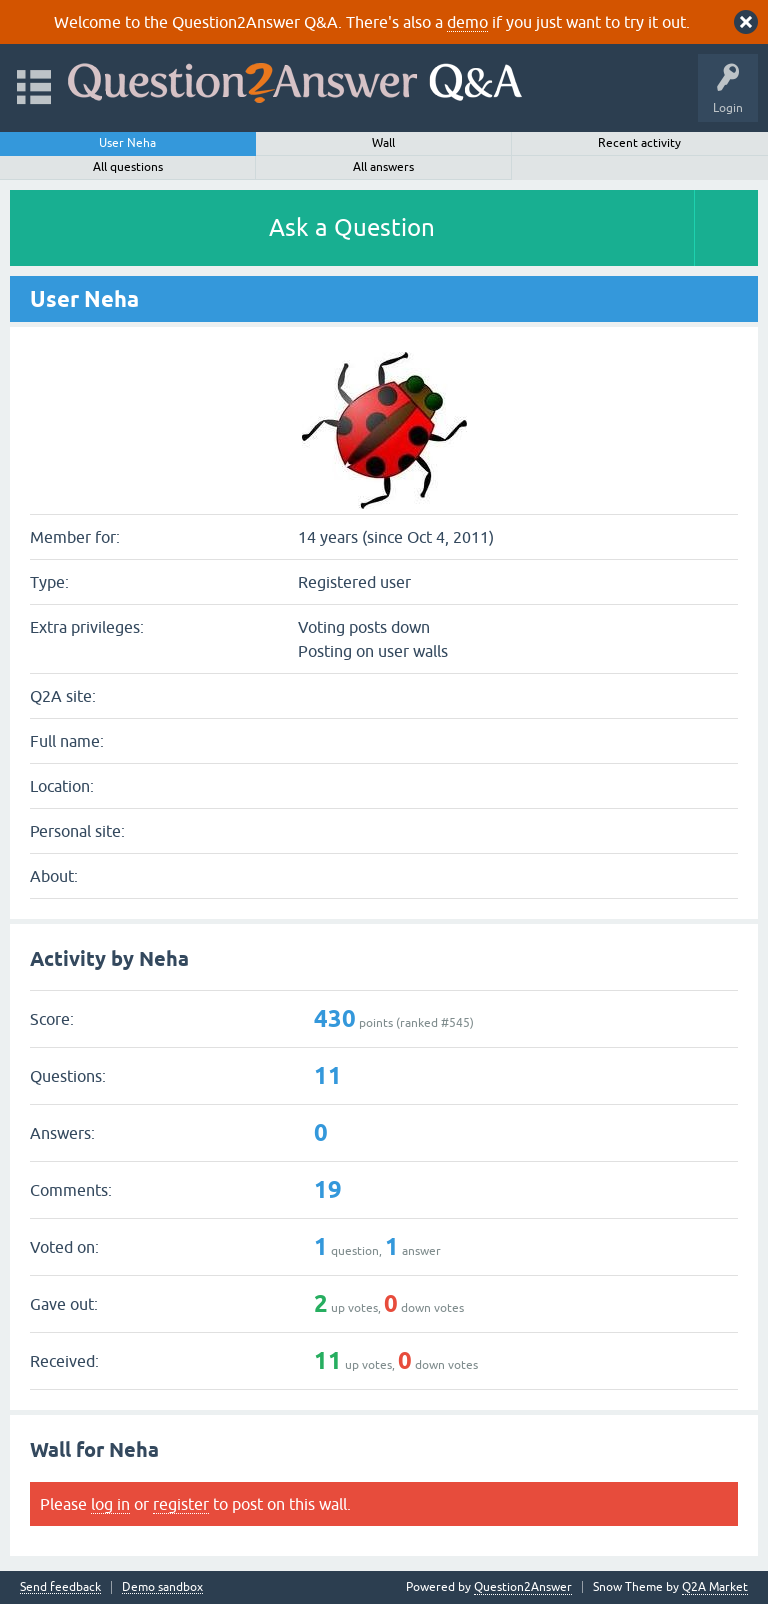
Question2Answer (523, 1587)
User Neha (127, 143)
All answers (383, 167)
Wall (383, 143)
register (181, 1504)
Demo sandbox (162, 1587)
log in (110, 1504)
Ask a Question (352, 227)
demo (467, 22)
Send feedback (60, 1587)
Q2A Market (715, 1587)
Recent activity (639, 143)
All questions (128, 167)
